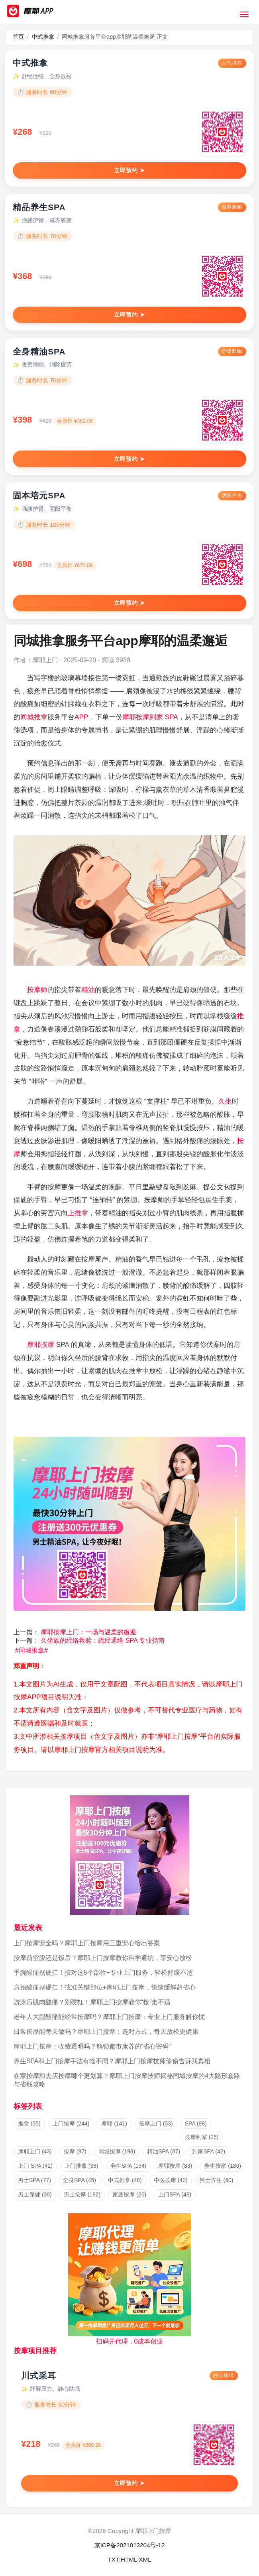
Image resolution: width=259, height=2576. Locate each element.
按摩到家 (149, 717)
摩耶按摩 (40, 1344)
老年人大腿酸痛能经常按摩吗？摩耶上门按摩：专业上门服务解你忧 (109, 2016)
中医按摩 (171, 2180)
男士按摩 (82, 2194)
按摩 (75, 2151)
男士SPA (34, 2180)
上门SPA (174, 2194)
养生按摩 (222, 2166)
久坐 (225, 1101)
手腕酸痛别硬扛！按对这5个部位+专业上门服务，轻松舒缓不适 (103, 1972)
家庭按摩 (129, 2194)
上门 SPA (35, 2166)
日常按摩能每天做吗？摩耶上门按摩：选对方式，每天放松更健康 (106, 2031)
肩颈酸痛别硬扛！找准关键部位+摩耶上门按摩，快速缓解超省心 (105, 1987)
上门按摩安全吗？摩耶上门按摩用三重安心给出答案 (87, 1943)
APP (81, 717)
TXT (113, 2559)
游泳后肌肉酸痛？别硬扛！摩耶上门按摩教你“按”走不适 (92, 2002)
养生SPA (128, 2166)
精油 (88, 990)
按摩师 (37, 990)
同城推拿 (33, 717)
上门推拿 (81, 2166)
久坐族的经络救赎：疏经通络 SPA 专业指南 (103, 1640)
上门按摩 (71, 2123)
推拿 (29, 2123)
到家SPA (208, 2151)
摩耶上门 (35, 2151)
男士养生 (216, 2180)
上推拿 (78, 1213)
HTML (129, 2559)
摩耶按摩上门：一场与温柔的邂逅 (88, 1632)
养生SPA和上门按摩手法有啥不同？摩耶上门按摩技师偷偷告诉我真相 (112, 2061)
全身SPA (79, 2180)
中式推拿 (43, 36)
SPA (171, 717)
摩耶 (129, 717)
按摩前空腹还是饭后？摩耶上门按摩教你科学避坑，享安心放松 (103, 1957)
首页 (18, 36)
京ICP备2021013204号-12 (129, 2545)
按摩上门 (156, 2123)
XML (145, 2559)
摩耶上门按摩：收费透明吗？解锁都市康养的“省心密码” (92, 2046)
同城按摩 (116, 2151)
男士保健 (35, 2194)
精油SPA (163, 2151)
